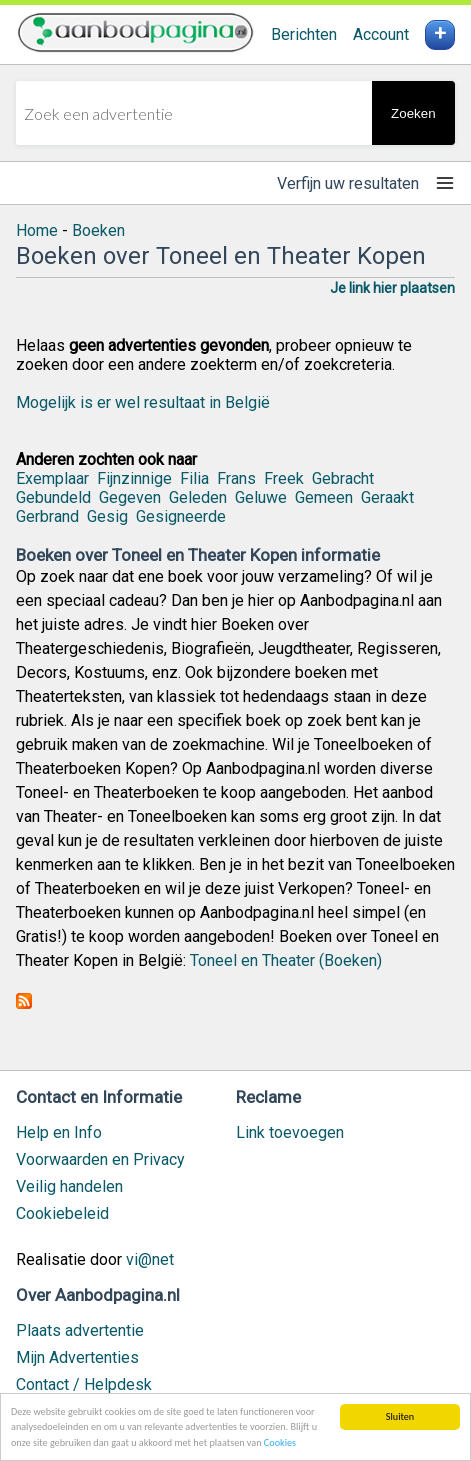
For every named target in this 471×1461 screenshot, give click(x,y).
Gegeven (130, 497)
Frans (236, 478)
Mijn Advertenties (77, 1357)
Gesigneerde (181, 516)
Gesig (107, 516)
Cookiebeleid (62, 1213)
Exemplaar (52, 478)
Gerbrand (47, 516)
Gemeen (324, 497)
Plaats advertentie (80, 1330)
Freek (284, 478)
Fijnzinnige (134, 478)
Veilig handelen (69, 1186)
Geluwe (261, 497)
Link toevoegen (290, 1132)
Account (381, 34)
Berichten (304, 34)
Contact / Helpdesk (84, 1384)
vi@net (150, 1259)
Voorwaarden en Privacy (100, 1159)
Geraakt (387, 497)
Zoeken (413, 113)
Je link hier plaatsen (392, 288)
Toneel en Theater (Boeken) (286, 960)
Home (37, 230)
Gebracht (343, 478)
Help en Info (59, 1132)
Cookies (280, 1443)
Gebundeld (53, 497)
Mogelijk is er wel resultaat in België (143, 402)
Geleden (198, 497)
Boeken (98, 230)
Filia (194, 478)
